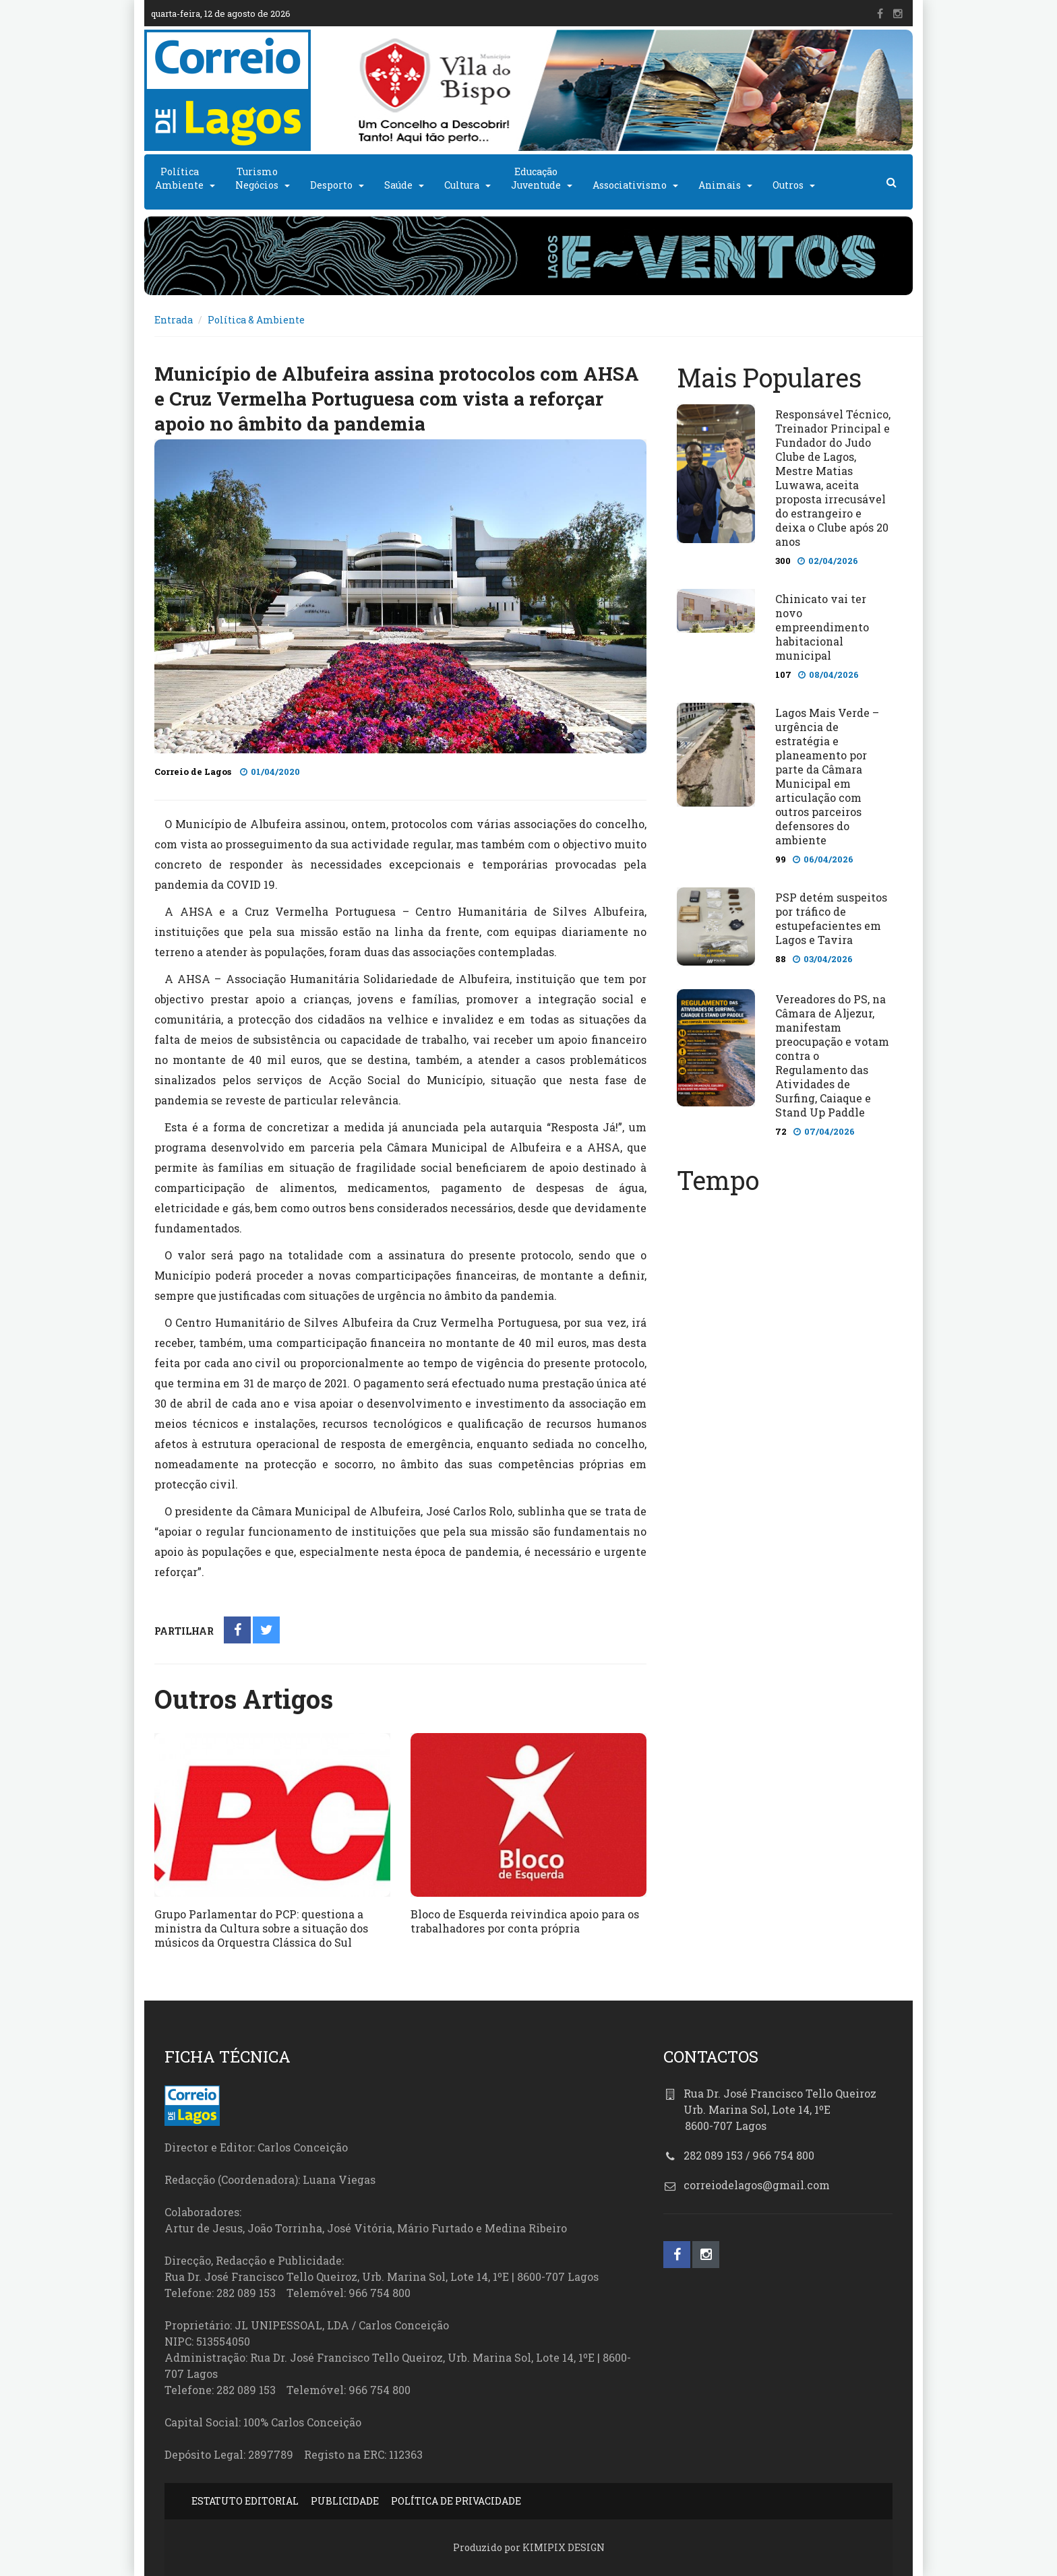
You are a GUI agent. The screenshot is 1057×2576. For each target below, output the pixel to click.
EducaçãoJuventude (536, 178)
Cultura (461, 185)
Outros (788, 185)
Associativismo (630, 185)
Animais (719, 185)
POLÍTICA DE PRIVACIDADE (456, 2500)
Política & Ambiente (256, 319)
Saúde (398, 185)
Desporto (331, 185)
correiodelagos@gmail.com (757, 2185)
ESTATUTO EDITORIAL (245, 2500)
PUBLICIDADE (345, 2500)
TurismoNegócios (256, 178)
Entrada (173, 319)
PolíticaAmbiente (179, 178)
